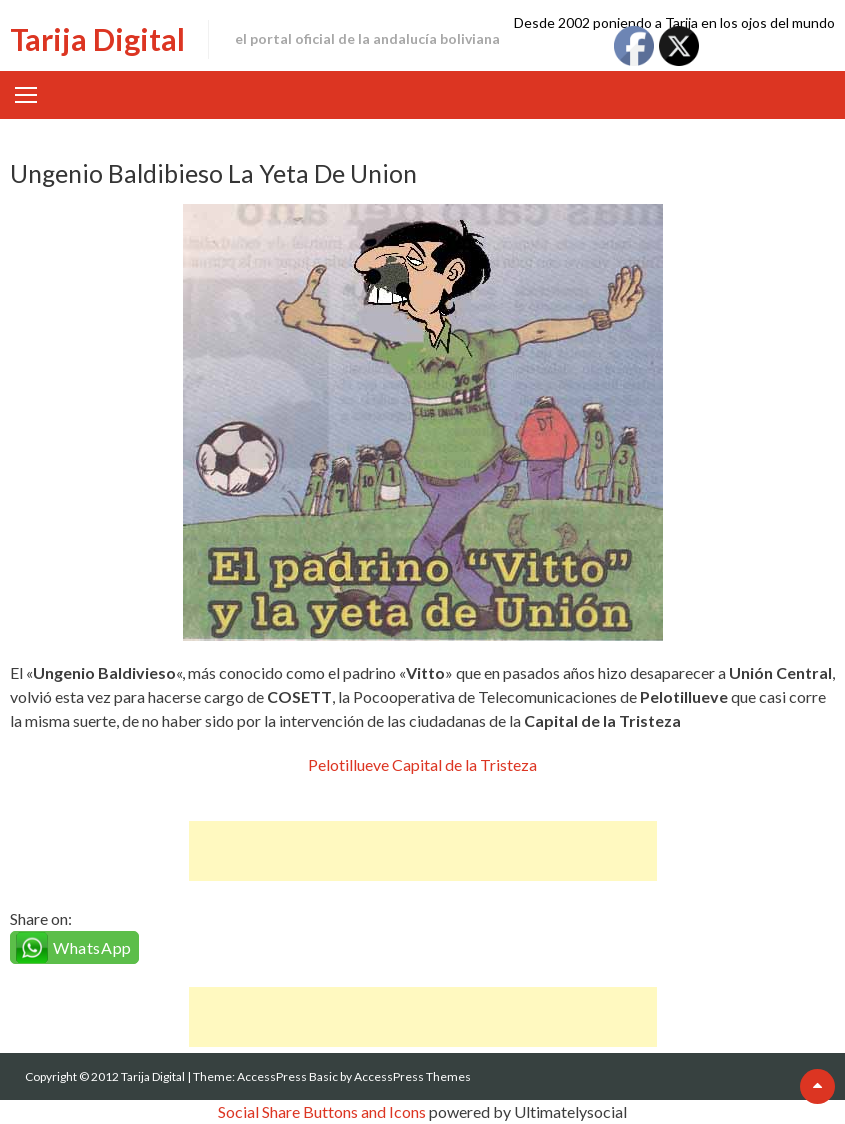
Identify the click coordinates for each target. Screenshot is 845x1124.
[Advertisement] (423, 851)
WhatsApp (92, 947)
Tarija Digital (97, 39)
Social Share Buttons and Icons (322, 1111)
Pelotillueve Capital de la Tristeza (422, 764)
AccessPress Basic (287, 1076)
